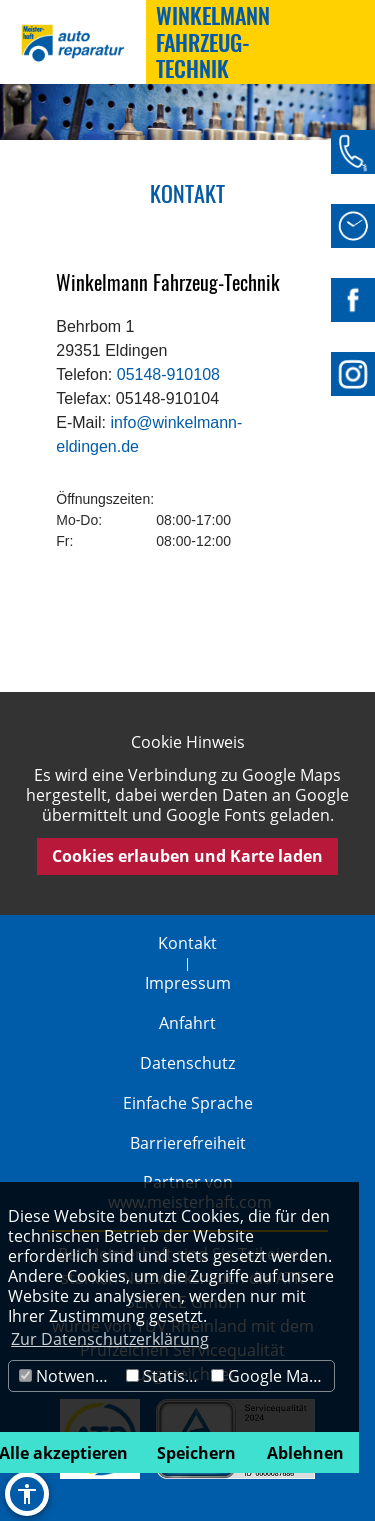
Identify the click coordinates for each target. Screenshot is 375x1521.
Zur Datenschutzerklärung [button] (110, 1339)
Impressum (188, 983)
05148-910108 (166, 374)
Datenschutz (187, 1063)
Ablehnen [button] (305, 1453)
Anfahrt (187, 1023)
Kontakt (187, 943)
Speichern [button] (196, 1453)
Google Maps (269, 1376)
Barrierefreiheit (188, 1143)
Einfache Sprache (188, 1103)
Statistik (164, 1376)
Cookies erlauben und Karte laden (187, 856)
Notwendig (68, 1376)
